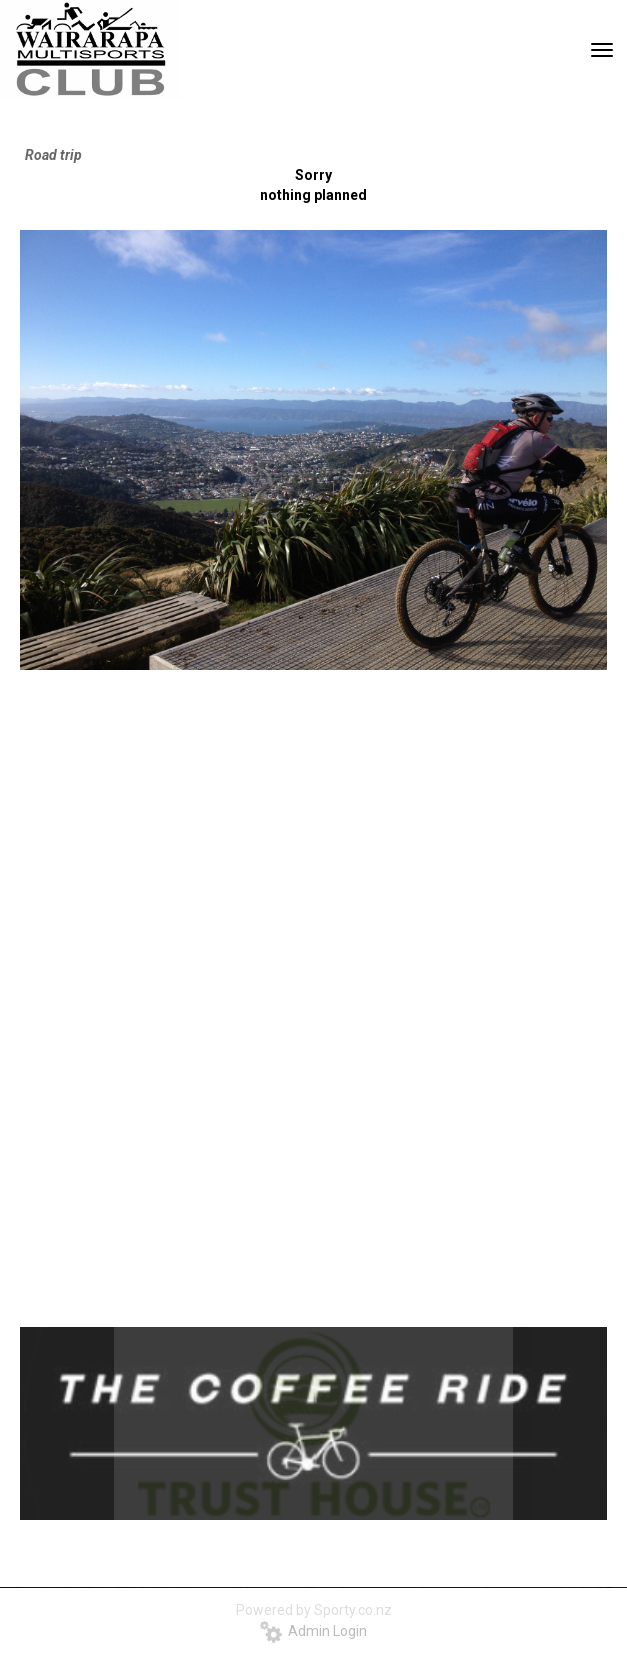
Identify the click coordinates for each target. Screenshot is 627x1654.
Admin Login (313, 1631)
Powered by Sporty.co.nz (314, 1610)
